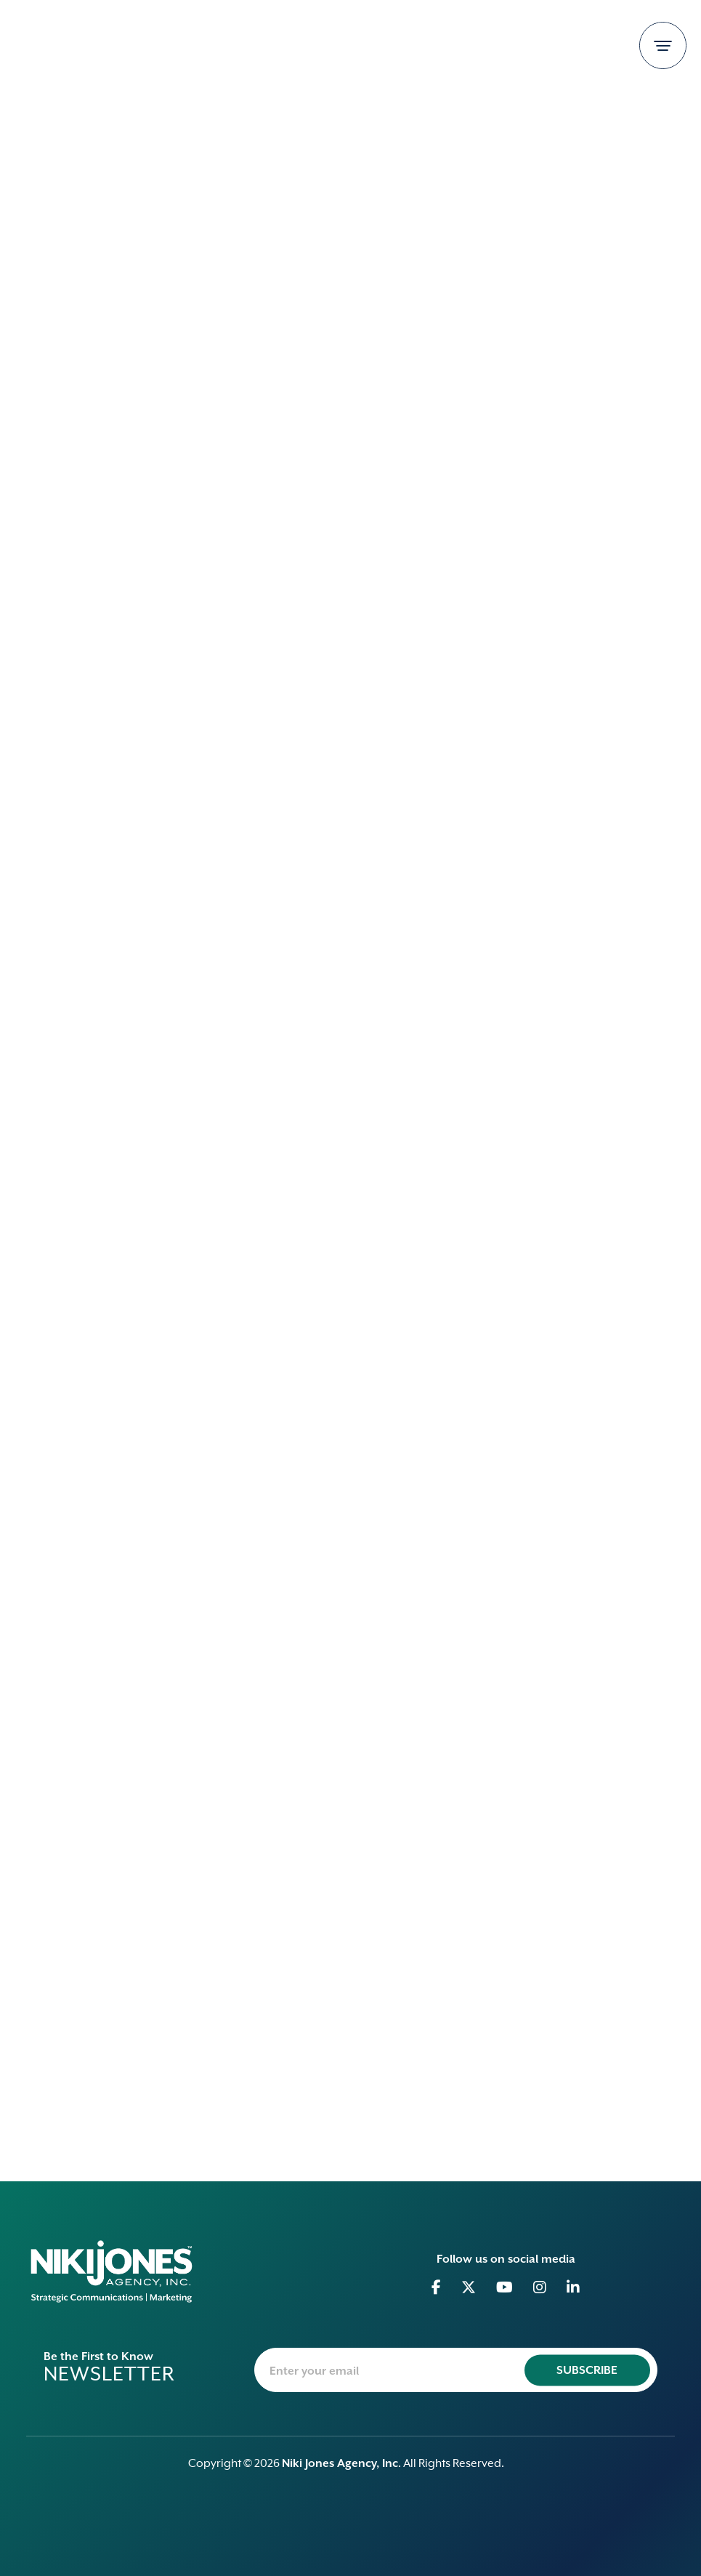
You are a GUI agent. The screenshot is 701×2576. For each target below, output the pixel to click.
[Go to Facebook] (436, 2287)
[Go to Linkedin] (573, 2287)
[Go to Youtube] (505, 2287)
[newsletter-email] (455, 2370)
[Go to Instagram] (540, 2287)
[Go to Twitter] (469, 2287)
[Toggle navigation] (662, 45)
